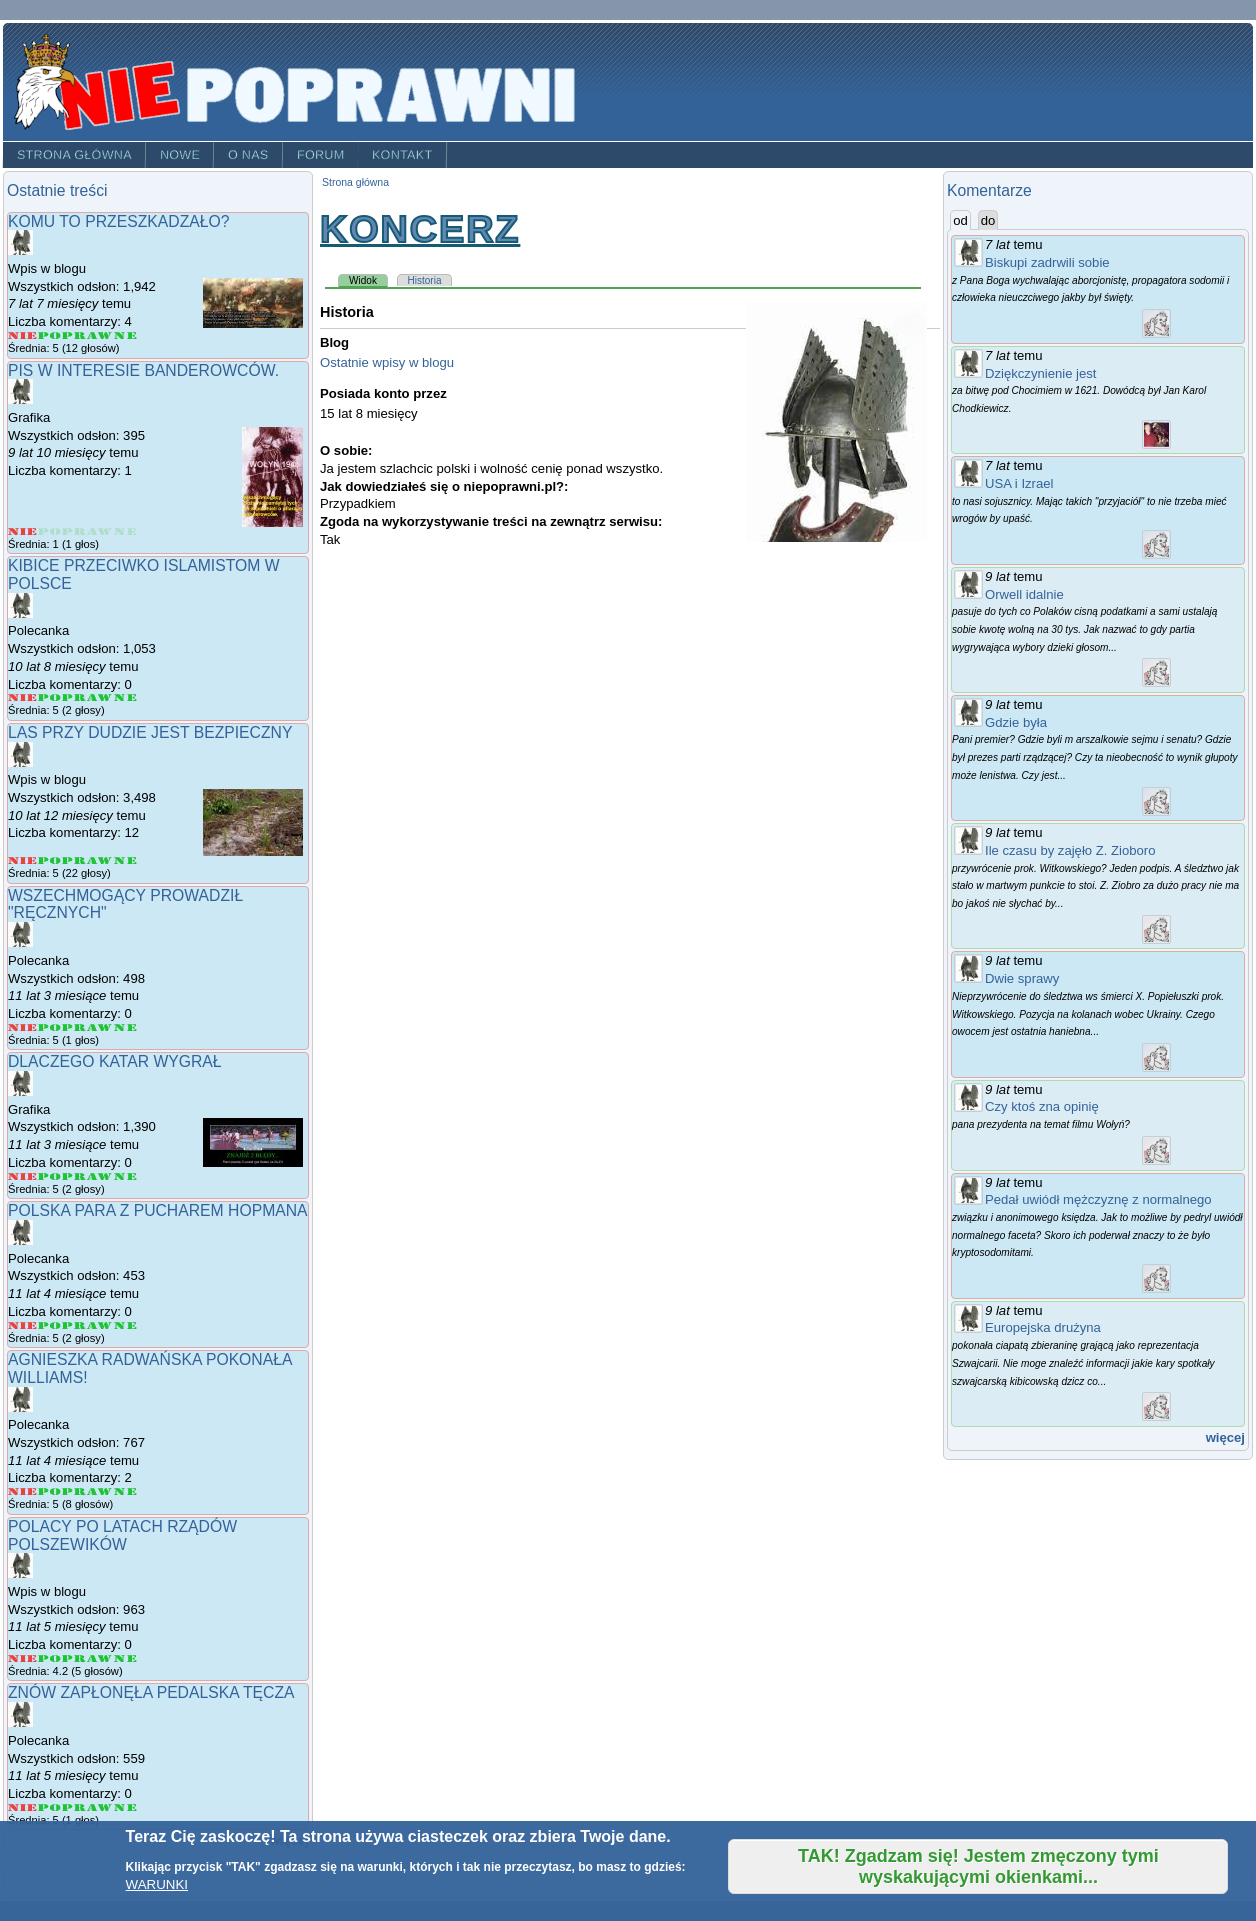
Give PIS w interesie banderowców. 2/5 (50, 531)
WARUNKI (157, 1884)
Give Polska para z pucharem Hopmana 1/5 (23, 1325)
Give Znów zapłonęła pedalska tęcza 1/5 (23, 1807)
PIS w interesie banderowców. (143, 370)
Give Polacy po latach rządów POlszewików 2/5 (50, 1658)
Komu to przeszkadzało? (119, 221)
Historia (425, 280)
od (962, 220)
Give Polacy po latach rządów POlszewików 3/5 (74, 1658)
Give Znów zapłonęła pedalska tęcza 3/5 (74, 1807)
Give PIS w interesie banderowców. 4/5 (100, 531)
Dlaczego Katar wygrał (115, 1061)
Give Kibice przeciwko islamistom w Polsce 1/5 (23, 697)
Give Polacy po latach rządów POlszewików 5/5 (125, 1658)
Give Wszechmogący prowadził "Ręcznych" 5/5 (125, 1027)
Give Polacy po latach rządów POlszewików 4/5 (100, 1658)
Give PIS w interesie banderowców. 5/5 (125, 531)
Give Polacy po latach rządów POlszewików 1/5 (23, 1658)
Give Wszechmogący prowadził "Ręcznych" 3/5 (74, 1027)
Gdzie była (1016, 722)
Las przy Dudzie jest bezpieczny (150, 732)
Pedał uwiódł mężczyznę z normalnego (1098, 1199)
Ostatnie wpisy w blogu (387, 362)
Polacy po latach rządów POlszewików (122, 1535)
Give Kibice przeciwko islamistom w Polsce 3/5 (74, 697)
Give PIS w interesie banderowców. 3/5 (74, 531)
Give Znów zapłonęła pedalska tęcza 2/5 (50, 1807)
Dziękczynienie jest (1040, 373)
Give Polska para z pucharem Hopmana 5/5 (125, 1325)
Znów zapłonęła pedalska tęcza (151, 1692)
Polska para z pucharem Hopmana (158, 1210)
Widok (368, 280)
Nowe (180, 155)
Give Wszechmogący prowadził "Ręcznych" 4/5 (100, 1027)
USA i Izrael (1019, 483)
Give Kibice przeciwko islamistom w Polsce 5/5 (125, 697)
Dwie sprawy (1022, 978)
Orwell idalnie (1024, 594)
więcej (1225, 1437)
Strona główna (74, 155)
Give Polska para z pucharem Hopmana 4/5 (100, 1325)
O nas (248, 155)
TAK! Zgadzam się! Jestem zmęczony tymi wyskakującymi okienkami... (978, 1866)
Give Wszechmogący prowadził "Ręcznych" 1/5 (23, 1027)
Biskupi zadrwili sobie (1047, 262)
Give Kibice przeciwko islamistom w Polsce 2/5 (50, 697)
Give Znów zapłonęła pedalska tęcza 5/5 (125, 1807)
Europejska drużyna (1043, 1327)
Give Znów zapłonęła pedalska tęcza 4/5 (100, 1807)
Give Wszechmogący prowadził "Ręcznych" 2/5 (50, 1027)
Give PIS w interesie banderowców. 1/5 (23, 531)
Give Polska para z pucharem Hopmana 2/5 (50, 1325)
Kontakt (402, 155)
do (988, 220)
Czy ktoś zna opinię (1042, 1106)
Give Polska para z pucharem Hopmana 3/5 (74, 1325)
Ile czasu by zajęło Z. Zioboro (1070, 850)
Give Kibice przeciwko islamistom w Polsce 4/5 (100, 697)
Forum (321, 155)
